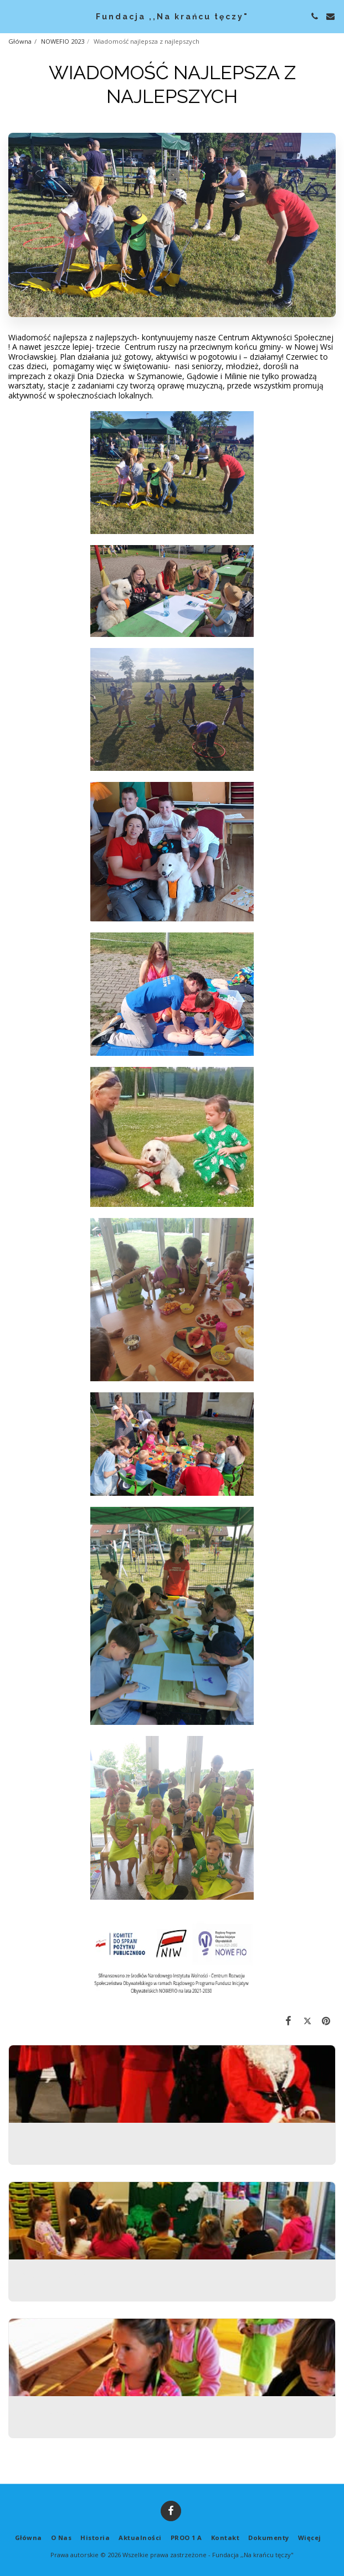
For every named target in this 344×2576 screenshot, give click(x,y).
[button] (12, 15)
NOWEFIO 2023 (62, 41)
